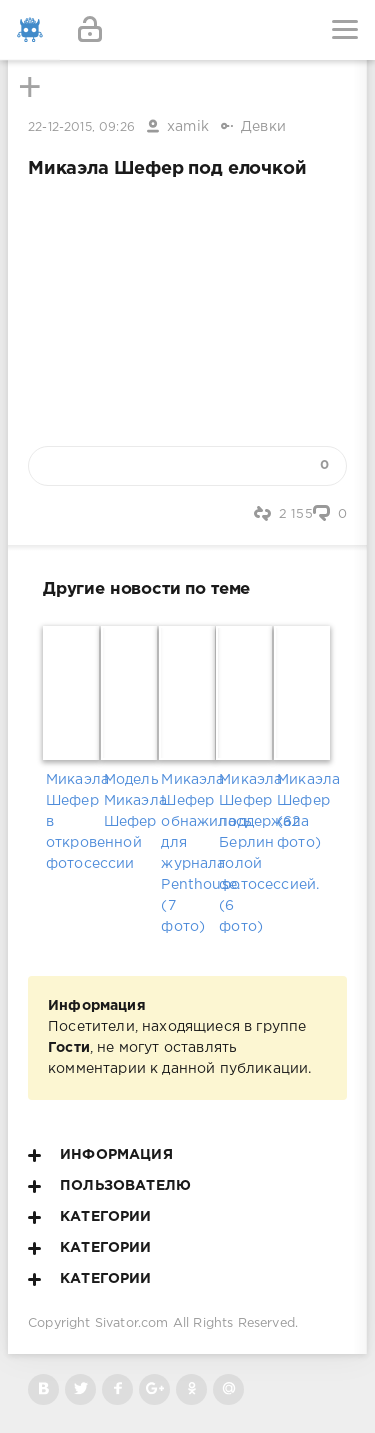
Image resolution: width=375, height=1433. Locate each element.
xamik (188, 127)
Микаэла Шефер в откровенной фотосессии (72, 822)
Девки (263, 127)
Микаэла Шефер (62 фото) (303, 811)
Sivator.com (132, 1323)
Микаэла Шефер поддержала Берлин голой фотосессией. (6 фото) (245, 853)
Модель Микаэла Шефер (130, 801)
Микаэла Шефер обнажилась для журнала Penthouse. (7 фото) (187, 853)
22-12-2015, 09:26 (81, 127)
